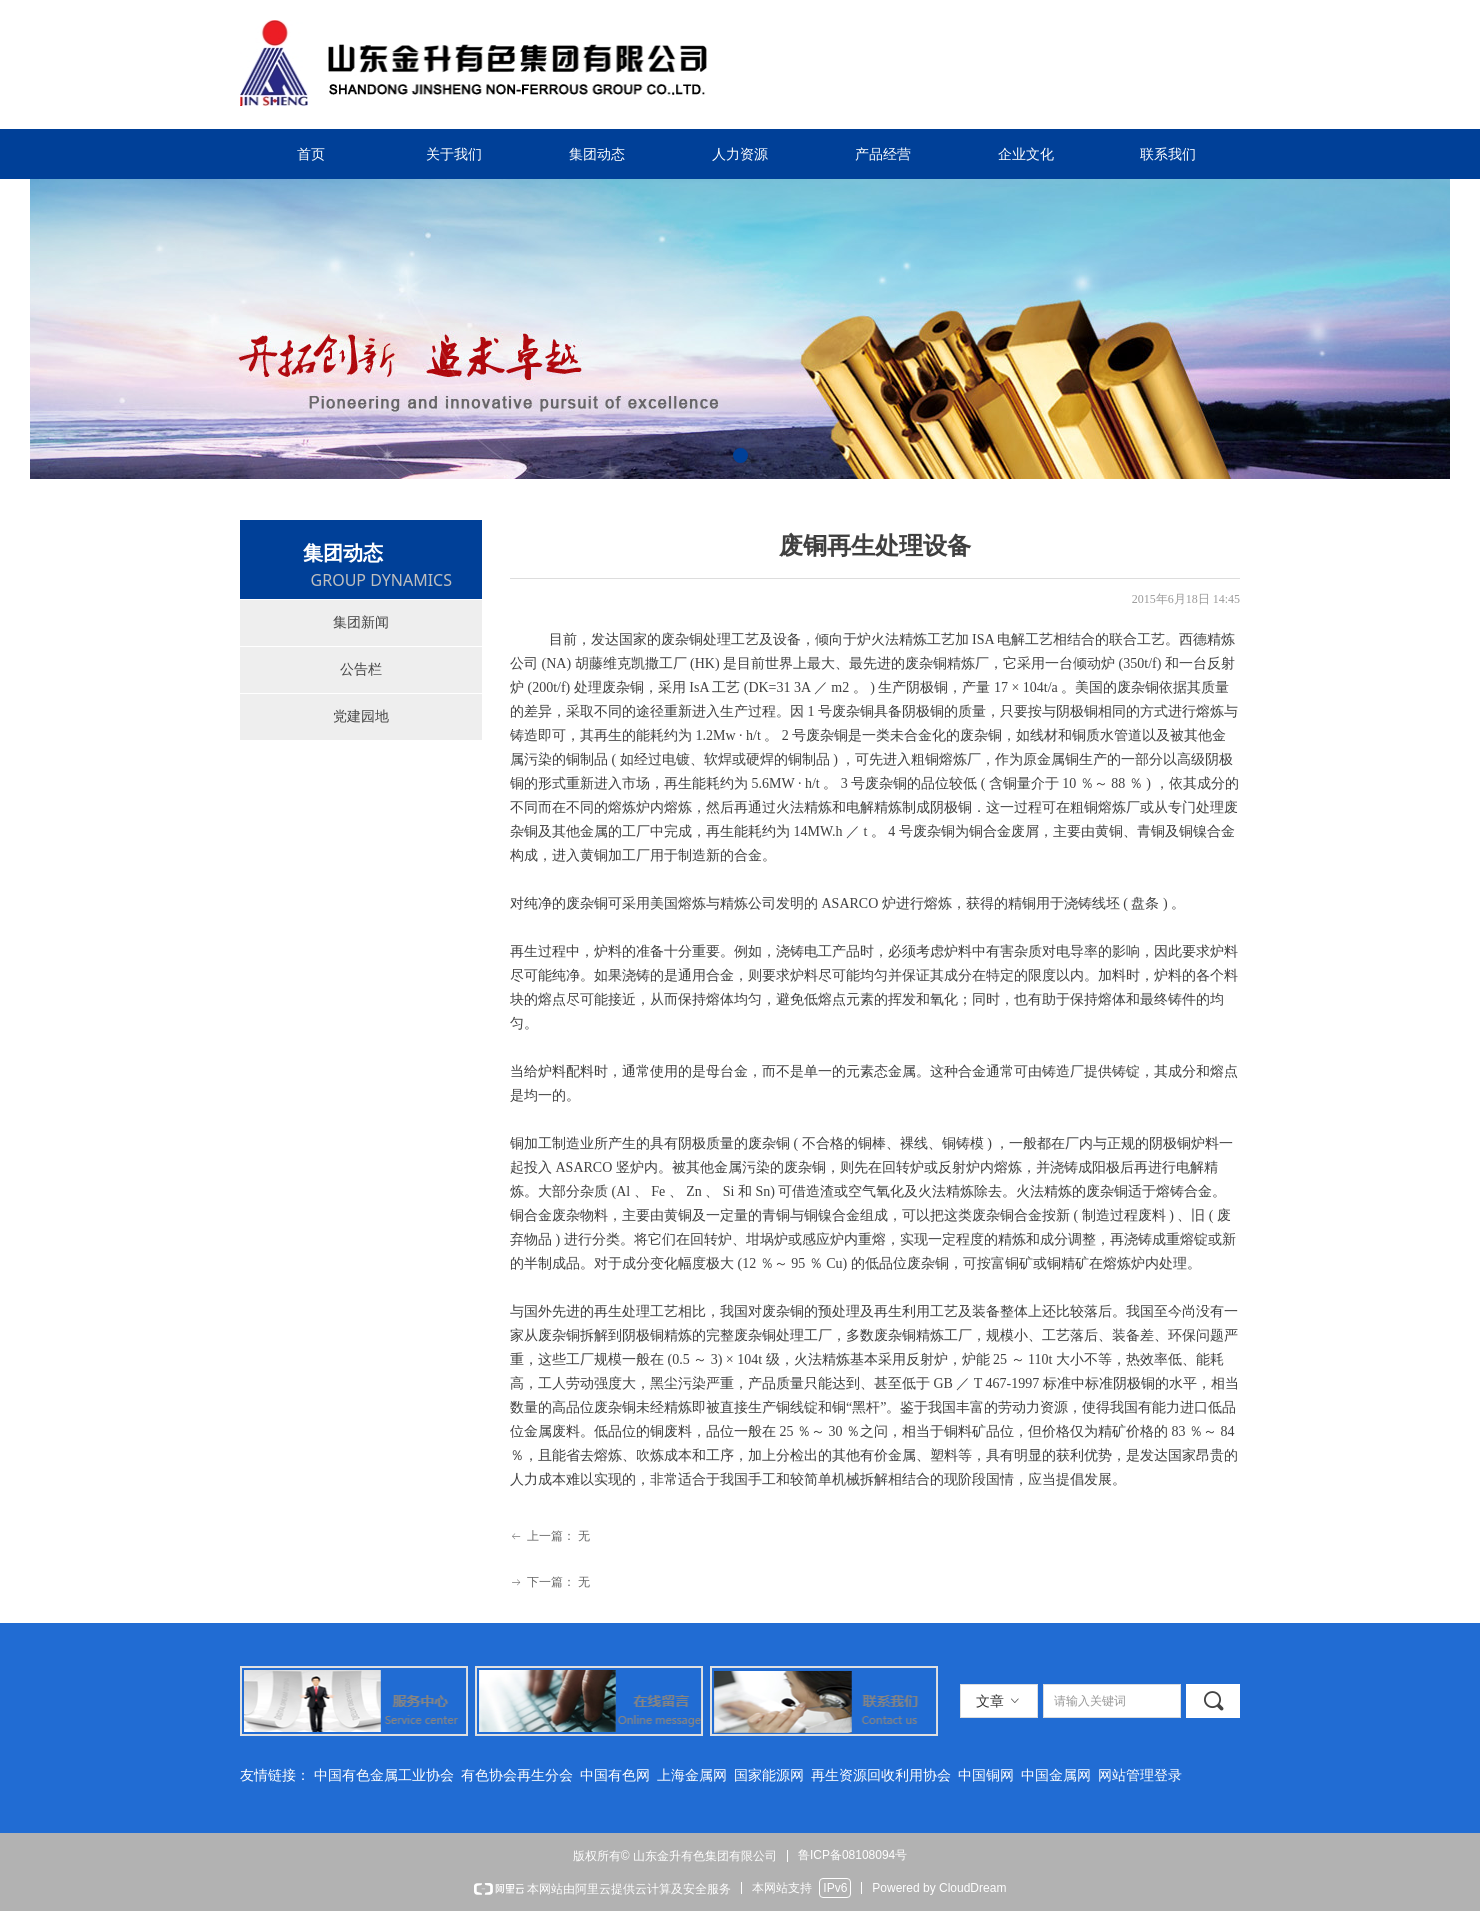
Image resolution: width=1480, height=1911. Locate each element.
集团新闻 (361, 622)
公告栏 (361, 669)
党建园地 (361, 716)
